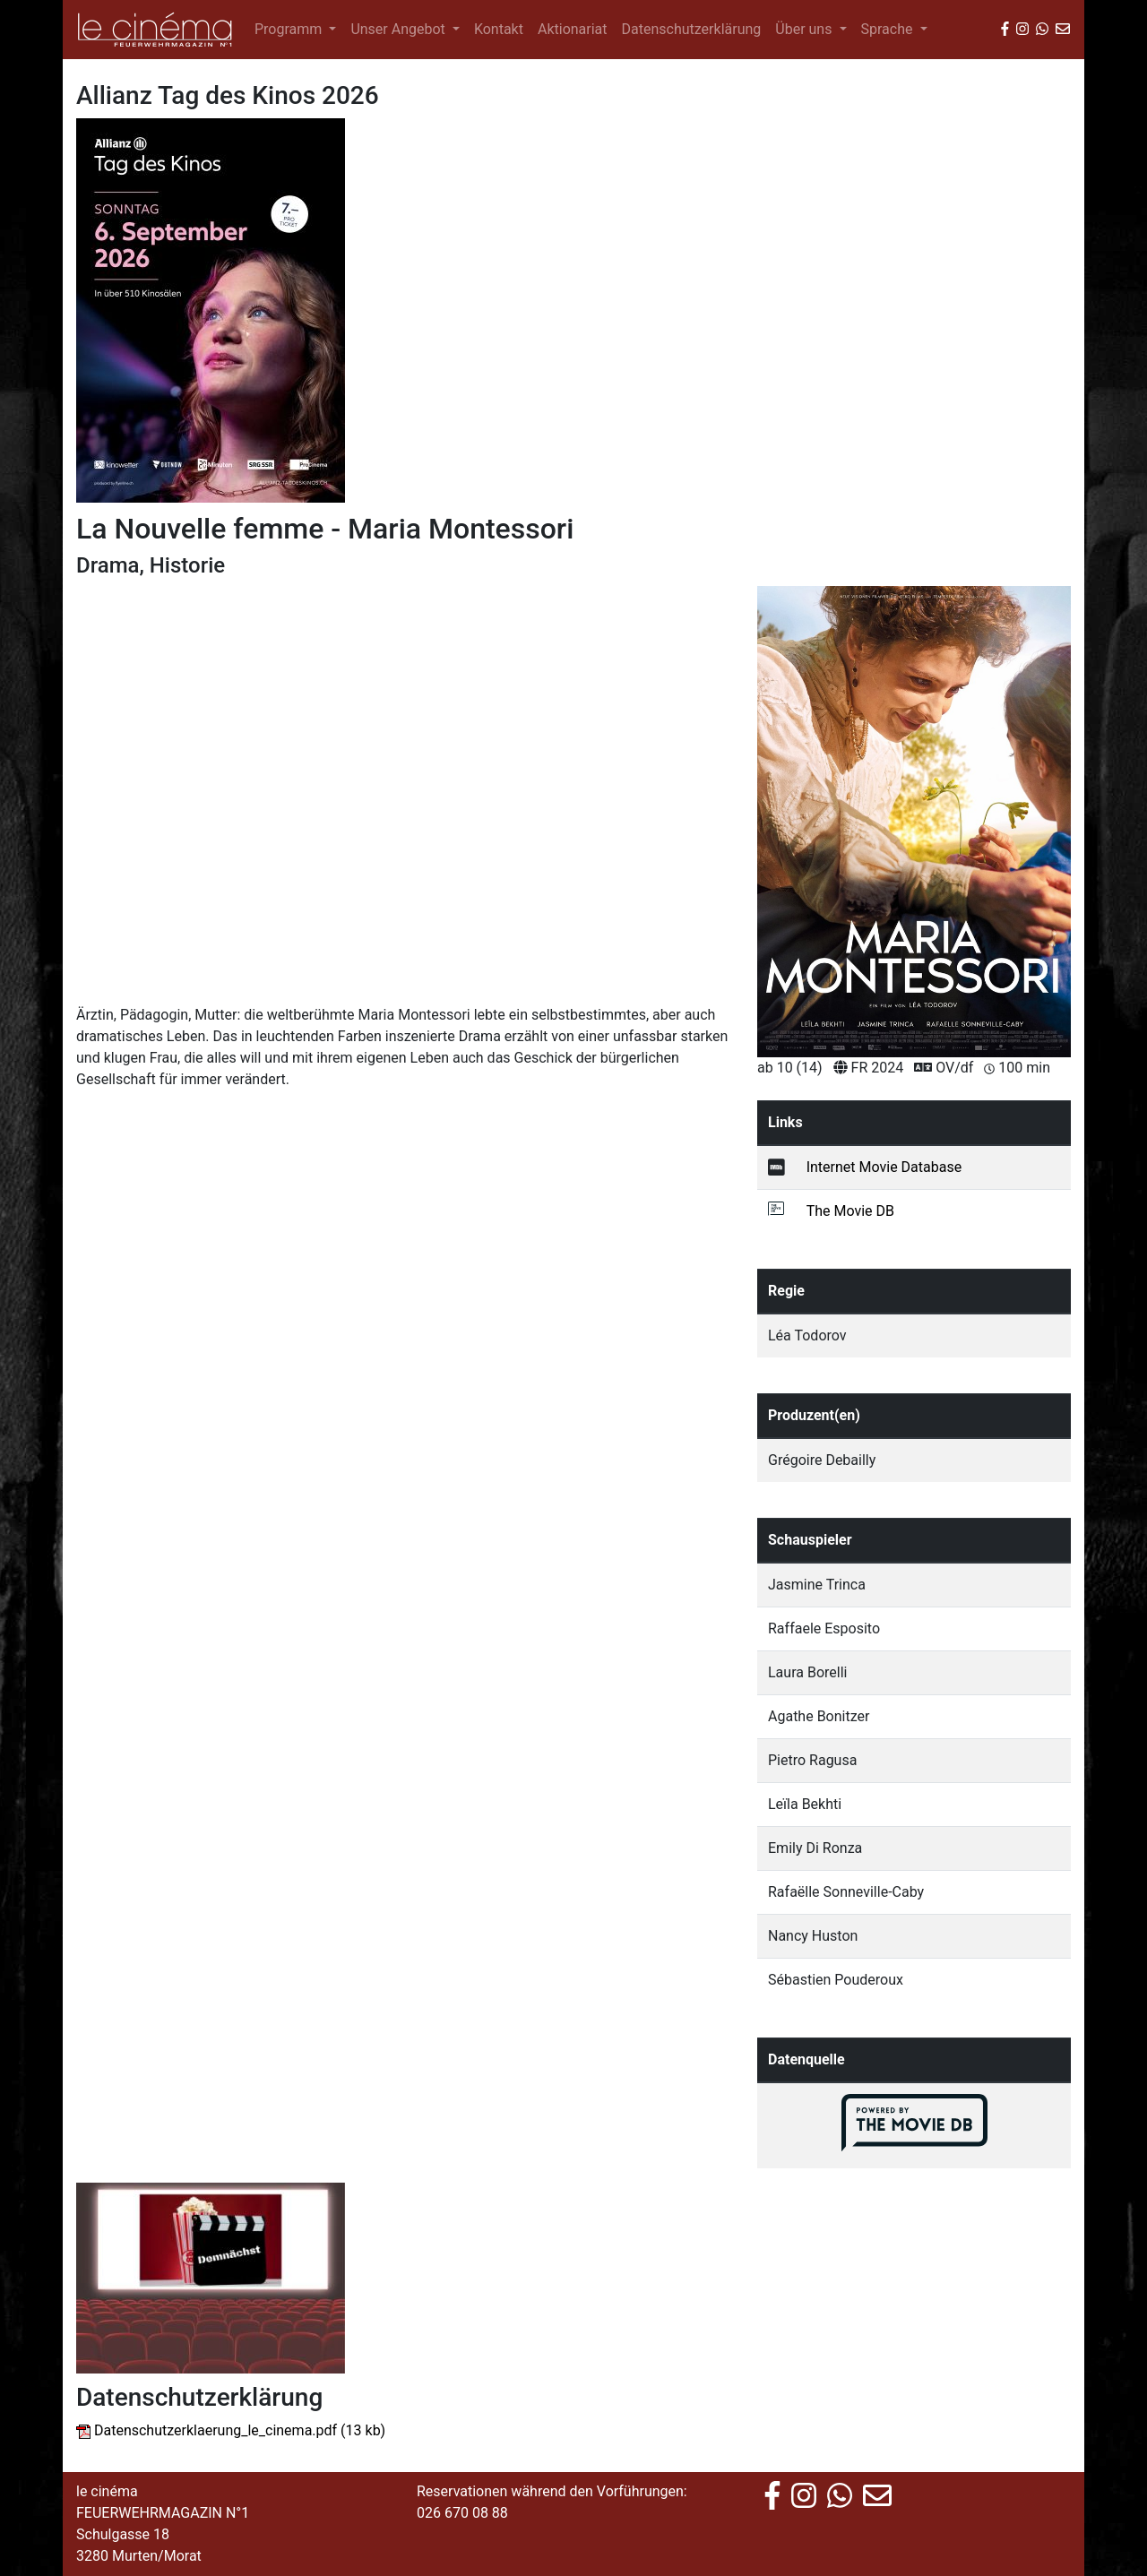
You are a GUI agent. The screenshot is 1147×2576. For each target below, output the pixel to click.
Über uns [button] (805, 29)
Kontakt (498, 29)
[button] (125, 744)
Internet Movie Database (884, 1167)
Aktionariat (573, 29)
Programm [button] (289, 29)
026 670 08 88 (462, 2512)
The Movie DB (850, 1210)
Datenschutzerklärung (692, 29)
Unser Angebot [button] (399, 29)
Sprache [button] (889, 29)
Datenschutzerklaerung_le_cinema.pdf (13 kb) (239, 2430)
